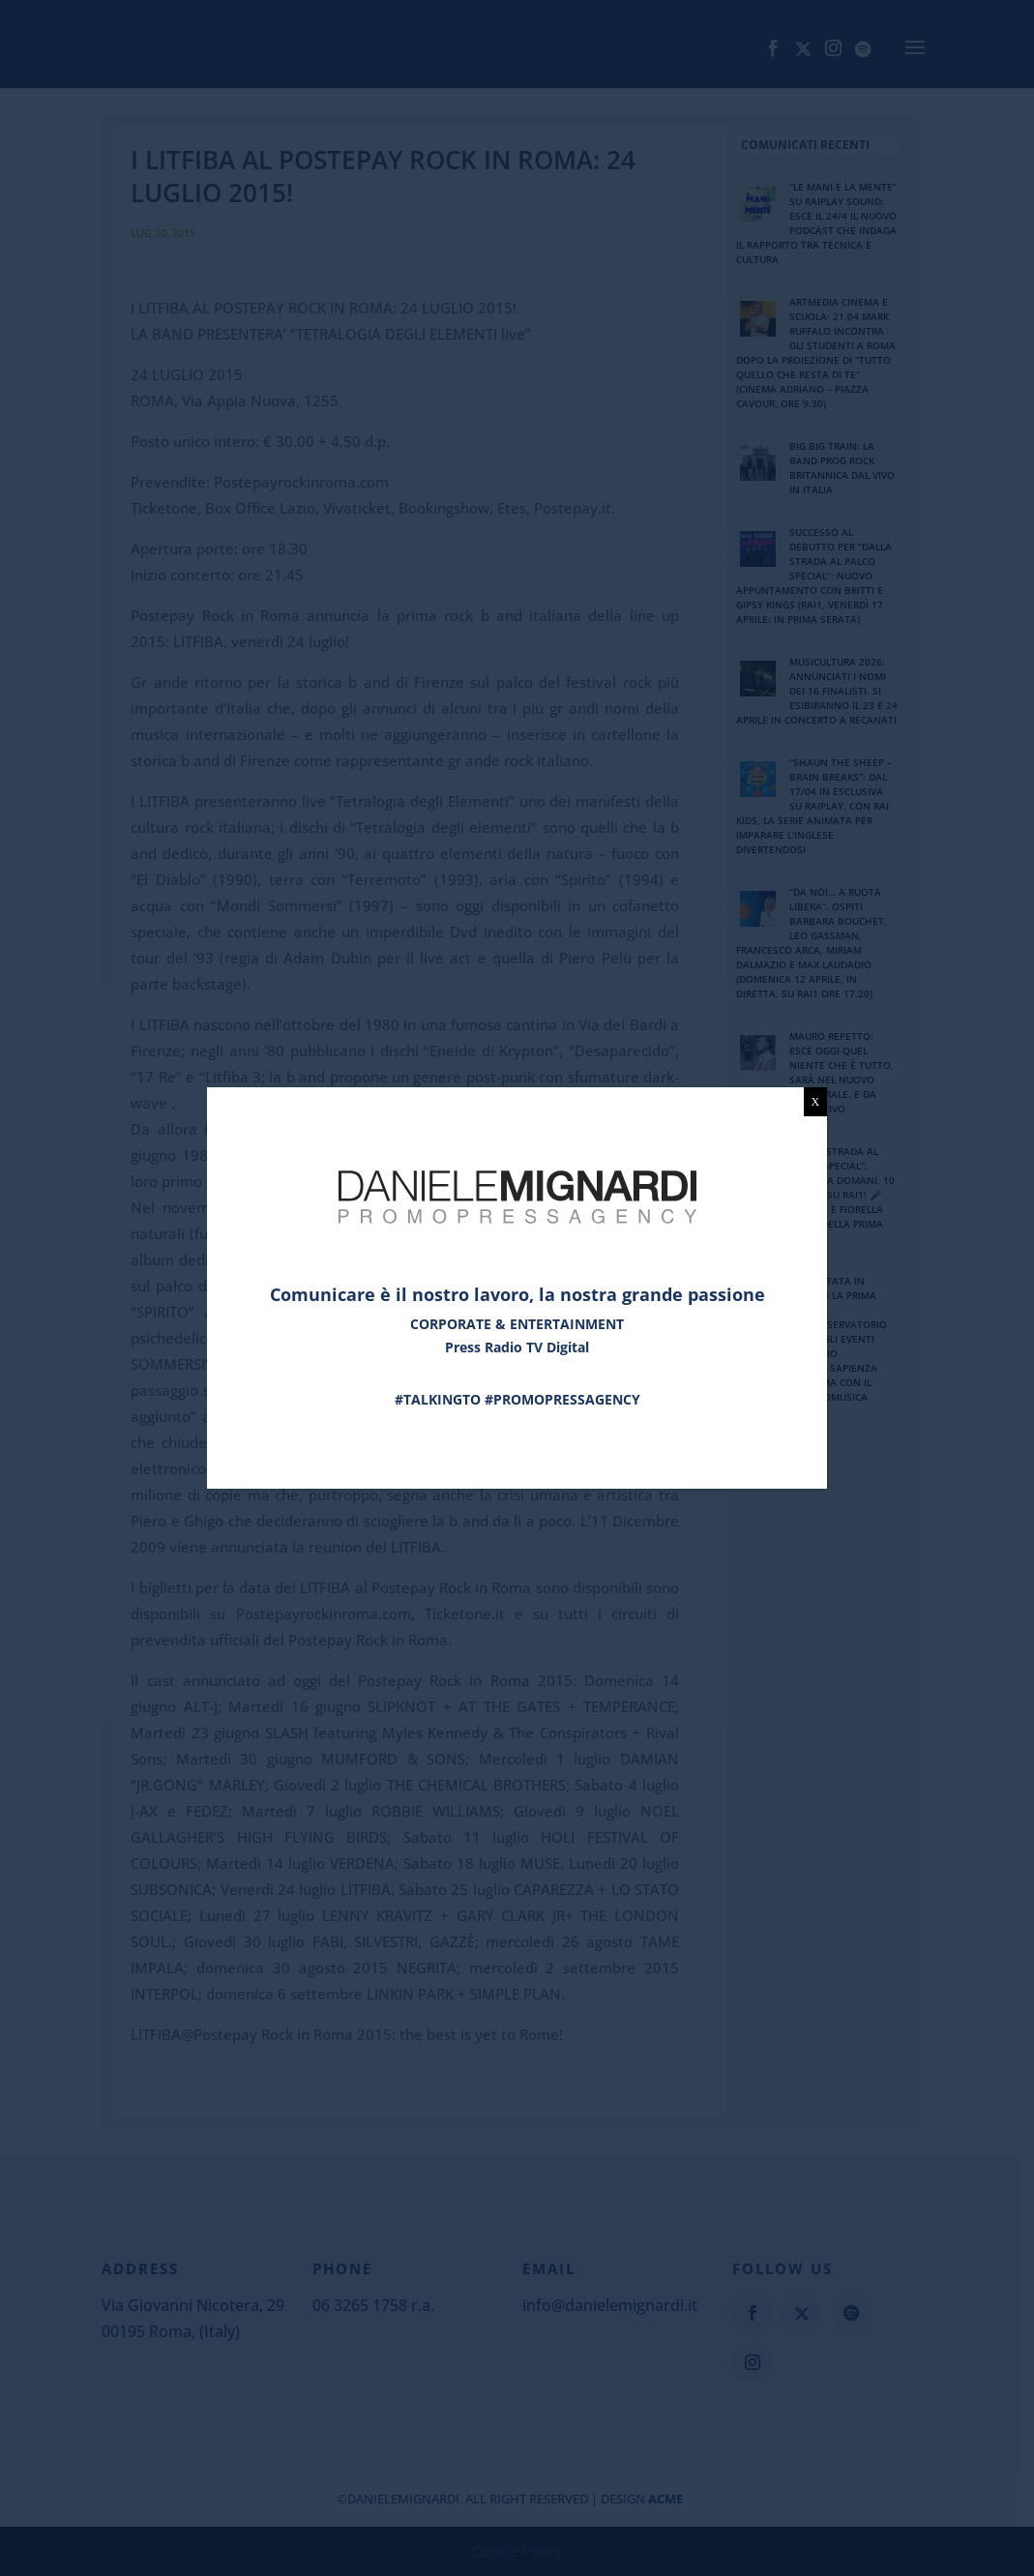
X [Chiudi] (816, 1102)
